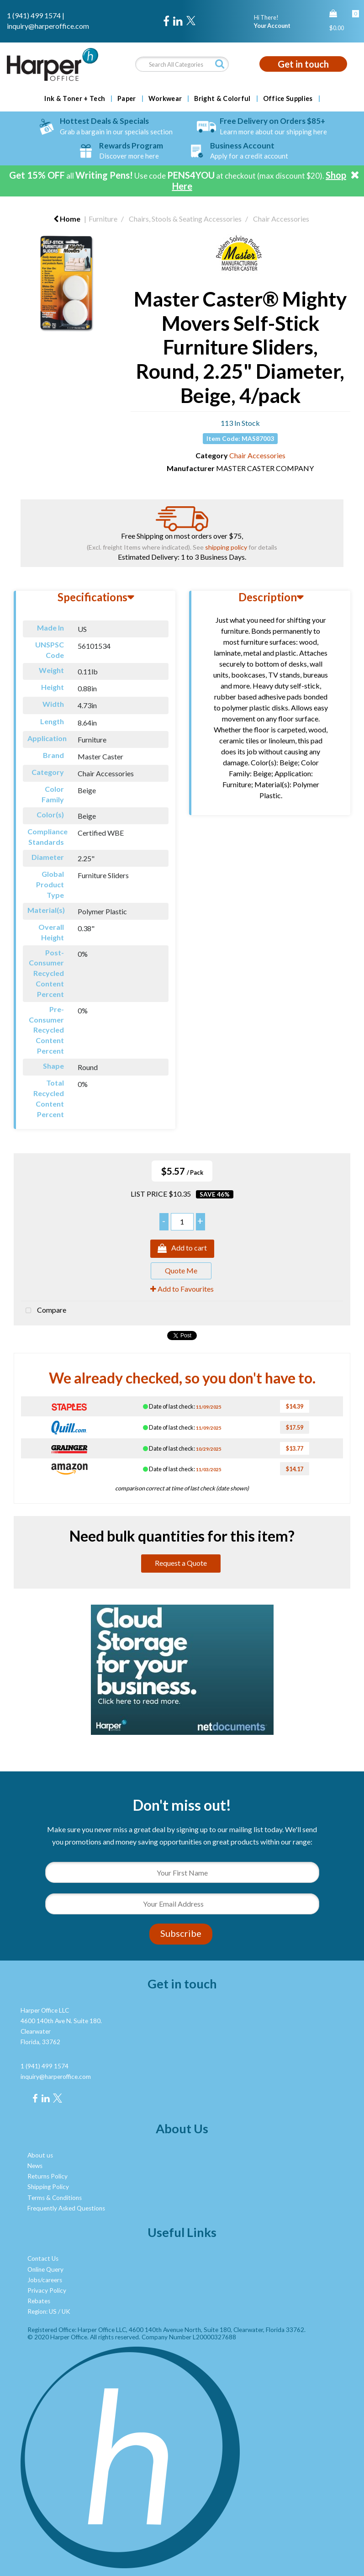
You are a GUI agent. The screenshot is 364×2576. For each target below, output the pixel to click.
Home (66, 218)
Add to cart (182, 1249)
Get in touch (303, 63)
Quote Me (181, 1270)
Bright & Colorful (222, 98)
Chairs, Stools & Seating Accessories (185, 218)
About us (40, 2155)
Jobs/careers (44, 2280)
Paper (126, 98)
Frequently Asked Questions (66, 2208)
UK (66, 2311)
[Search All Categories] (182, 64)
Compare (43, 1311)
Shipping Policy (48, 2186)
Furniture (103, 218)
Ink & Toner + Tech (74, 98)
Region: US (42, 2311)
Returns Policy (47, 2176)
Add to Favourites (182, 1288)
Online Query (45, 2269)
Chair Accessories (281, 218)
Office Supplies (288, 98)
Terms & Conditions (54, 2197)
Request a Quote (181, 1562)
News (34, 2165)
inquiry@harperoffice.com (48, 25)
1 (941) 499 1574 (34, 15)
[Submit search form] (219, 63)
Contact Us (42, 2258)
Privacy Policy (46, 2290)
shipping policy (226, 547)
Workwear (165, 98)
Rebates (38, 2301)
